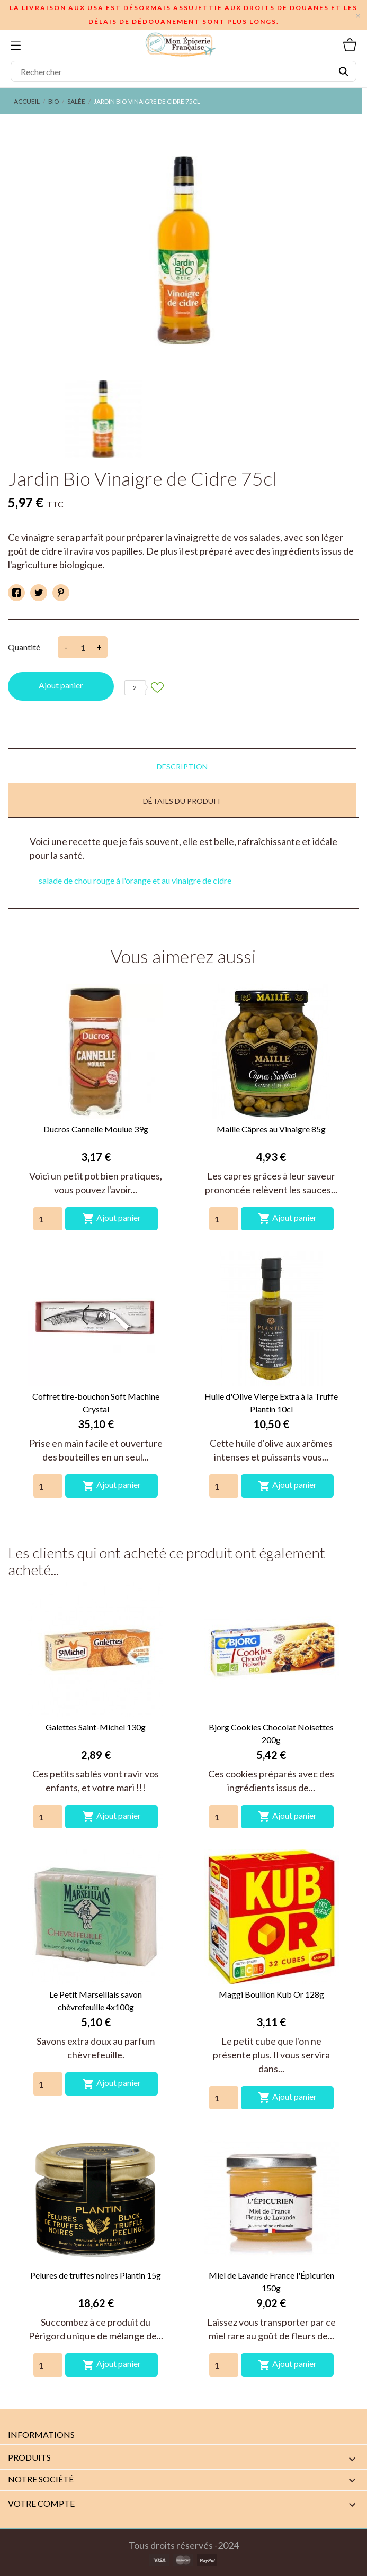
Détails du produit (182, 800)
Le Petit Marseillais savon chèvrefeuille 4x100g (95, 2000)
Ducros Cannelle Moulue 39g (95, 1129)
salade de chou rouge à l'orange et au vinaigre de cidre (135, 880)
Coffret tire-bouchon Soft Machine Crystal (95, 1402)
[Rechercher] (183, 71)
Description (182, 766)
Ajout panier (61, 685)
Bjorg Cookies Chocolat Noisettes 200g (271, 1733)
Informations (41, 2434)
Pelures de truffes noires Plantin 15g (95, 2275)
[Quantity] (47, 1218)
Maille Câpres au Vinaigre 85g (271, 1129)
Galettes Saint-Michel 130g (96, 1727)
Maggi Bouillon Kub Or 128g (271, 1994)
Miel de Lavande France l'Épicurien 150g (271, 2281)
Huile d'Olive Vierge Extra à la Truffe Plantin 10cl (271, 1402)
